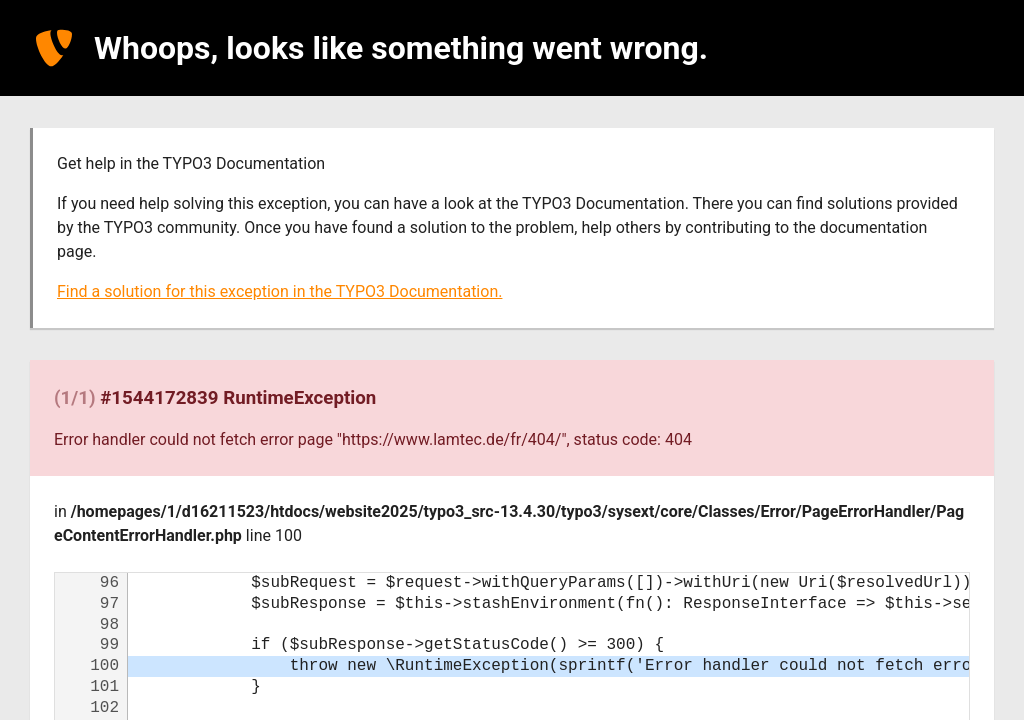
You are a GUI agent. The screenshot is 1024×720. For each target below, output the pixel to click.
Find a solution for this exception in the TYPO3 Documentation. (279, 291)
